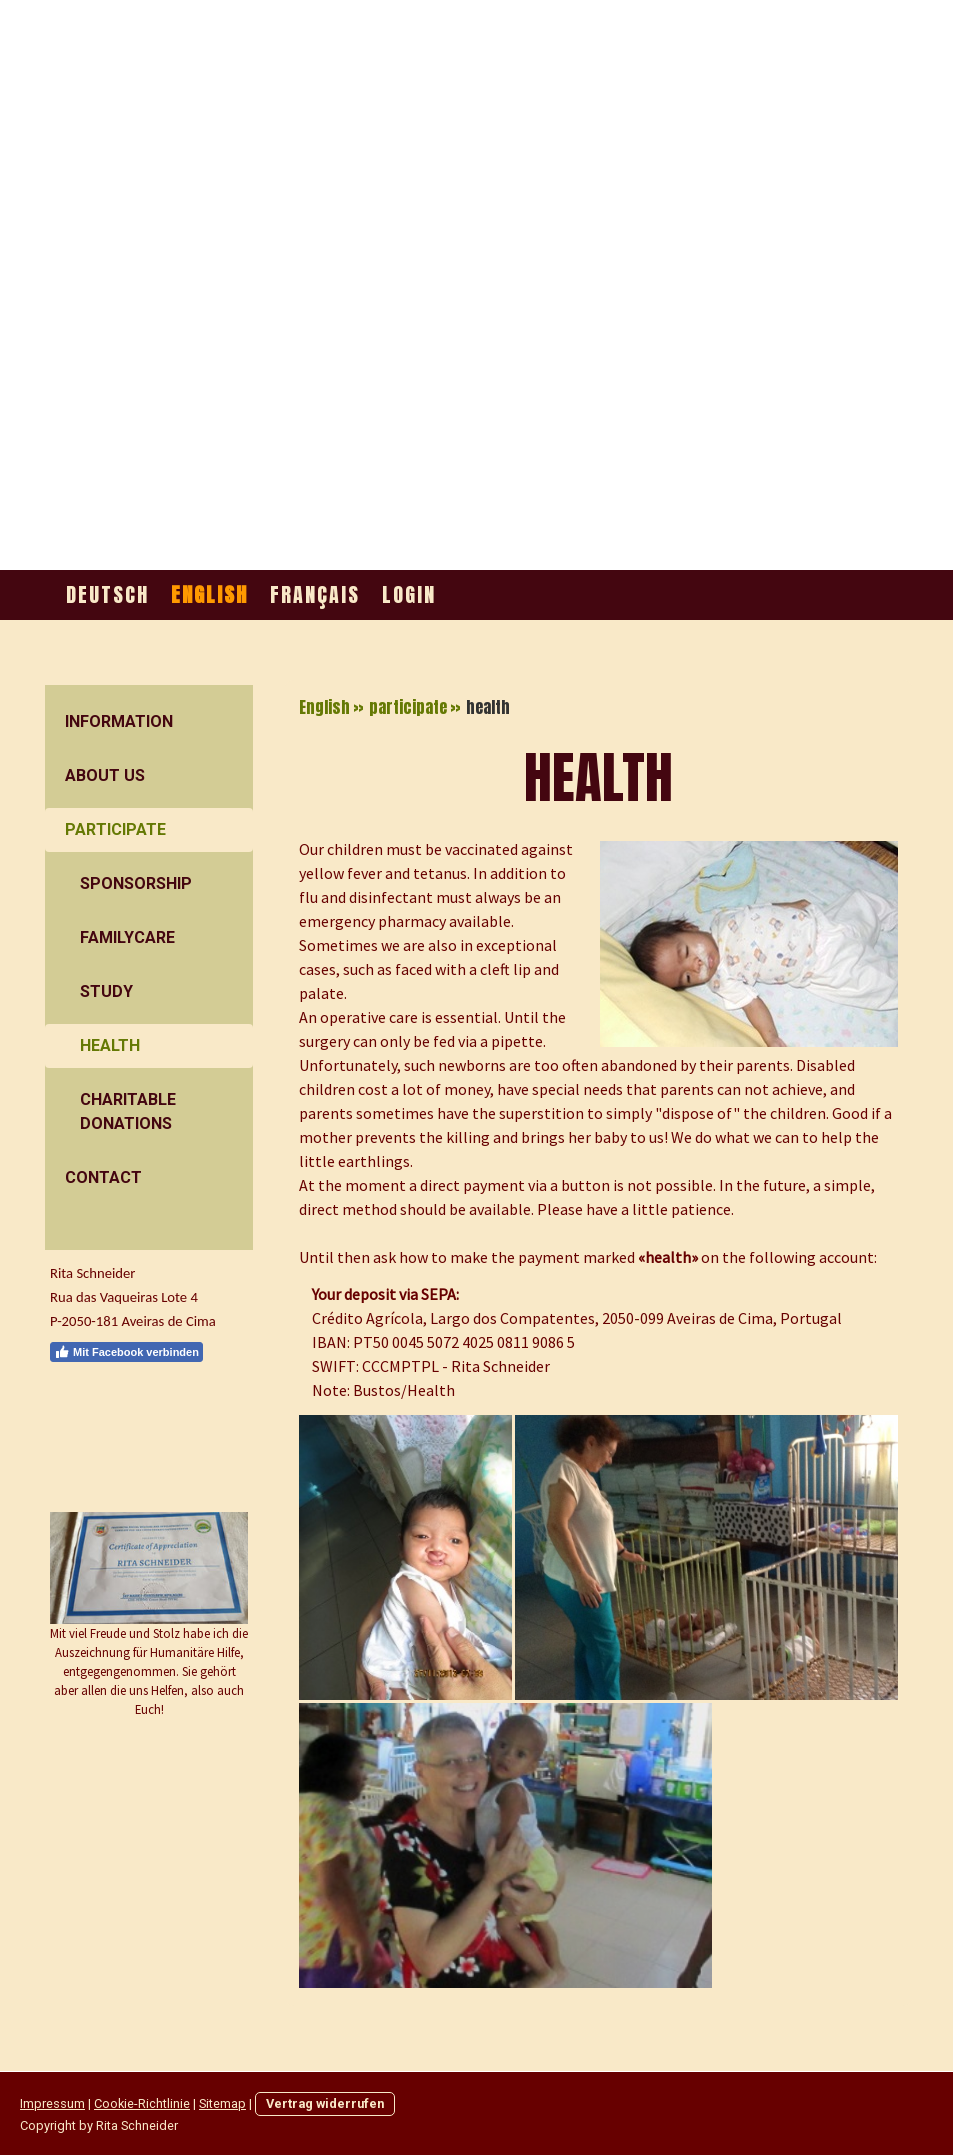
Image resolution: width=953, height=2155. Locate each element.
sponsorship (136, 883)
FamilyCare (127, 937)
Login (409, 594)
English (209, 594)
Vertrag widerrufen (325, 2103)
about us (105, 775)
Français (315, 594)
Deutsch (107, 594)
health (110, 1045)
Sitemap (222, 2103)
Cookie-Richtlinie (142, 2103)
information (119, 721)
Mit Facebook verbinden (126, 1352)
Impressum (52, 2103)
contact (103, 1177)
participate (115, 829)
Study (106, 991)
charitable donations (128, 1111)
